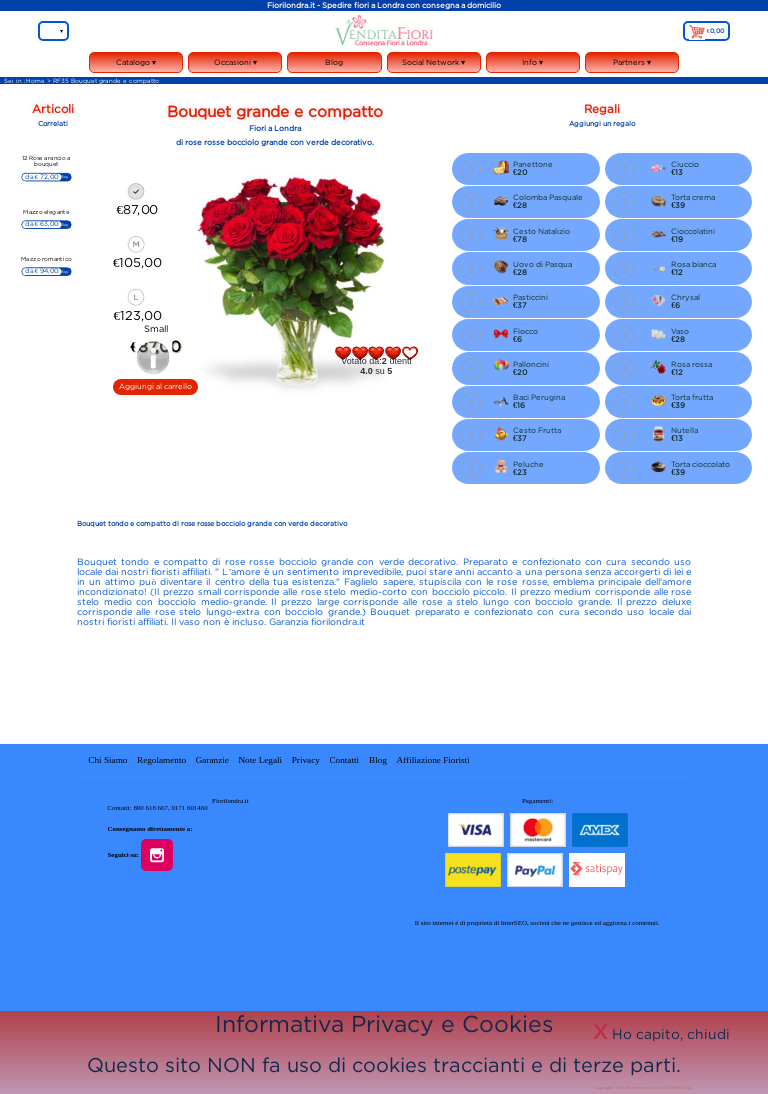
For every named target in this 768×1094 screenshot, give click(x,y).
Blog (334, 62)
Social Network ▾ (434, 65)
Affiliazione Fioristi (433, 759)
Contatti (345, 759)
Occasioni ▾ (235, 65)
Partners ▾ (632, 62)
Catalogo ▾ (136, 65)
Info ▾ (533, 65)
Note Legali (260, 759)
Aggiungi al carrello (155, 386)
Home (35, 80)
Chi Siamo (107, 759)
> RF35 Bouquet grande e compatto (103, 80)
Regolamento (161, 759)
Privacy (306, 759)
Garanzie (212, 759)
